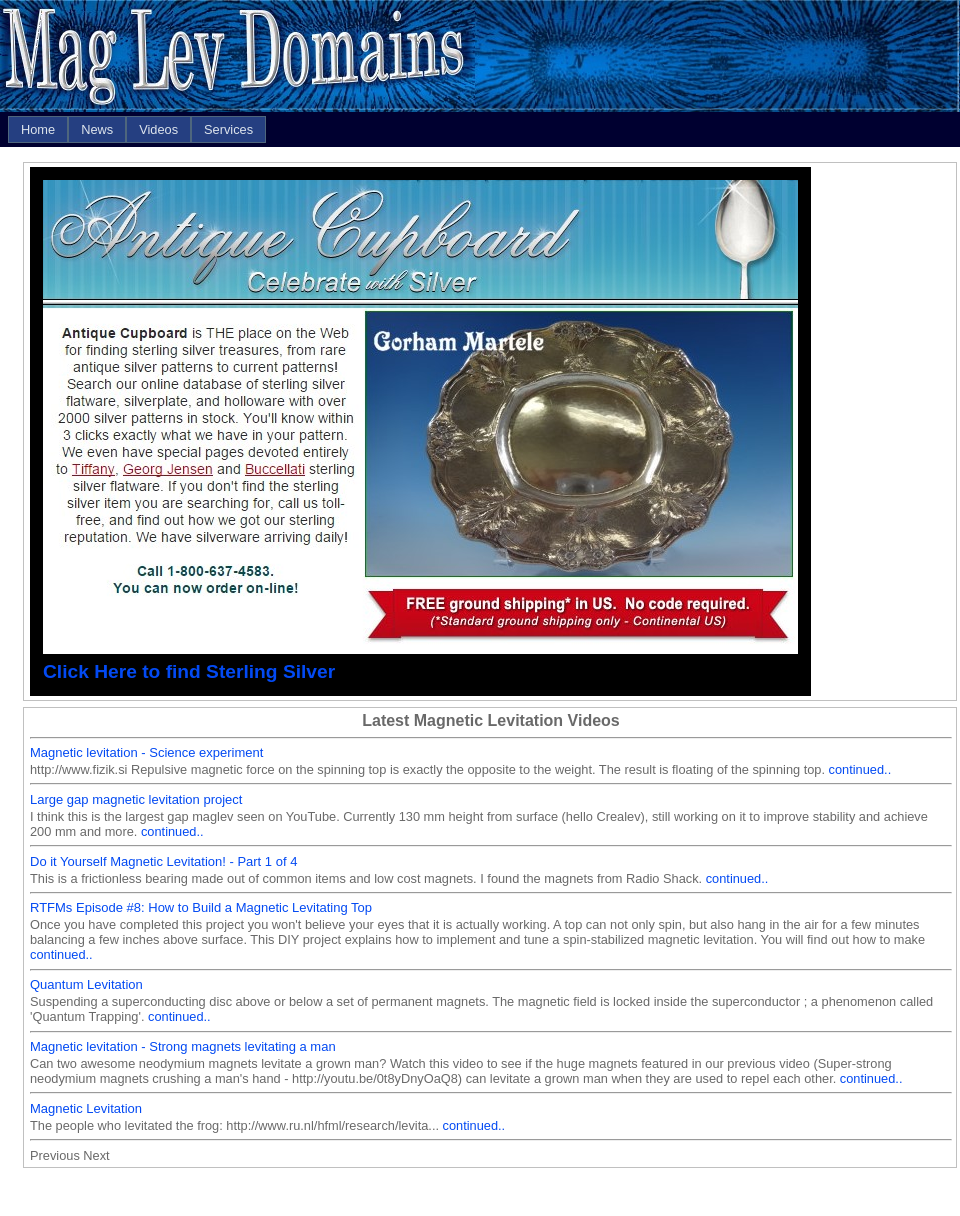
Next (96, 1155)
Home (38, 129)
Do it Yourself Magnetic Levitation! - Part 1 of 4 (163, 861)
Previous (55, 1155)
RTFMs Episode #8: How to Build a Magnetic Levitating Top (201, 907)
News (97, 129)
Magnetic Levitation (86, 1108)
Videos (158, 129)
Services (228, 129)
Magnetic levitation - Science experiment (146, 752)
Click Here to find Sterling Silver (189, 671)
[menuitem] (38, 129)
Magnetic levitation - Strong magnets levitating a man (183, 1046)
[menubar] (137, 129)
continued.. (860, 769)
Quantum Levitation (86, 984)
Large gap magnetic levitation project (136, 799)
